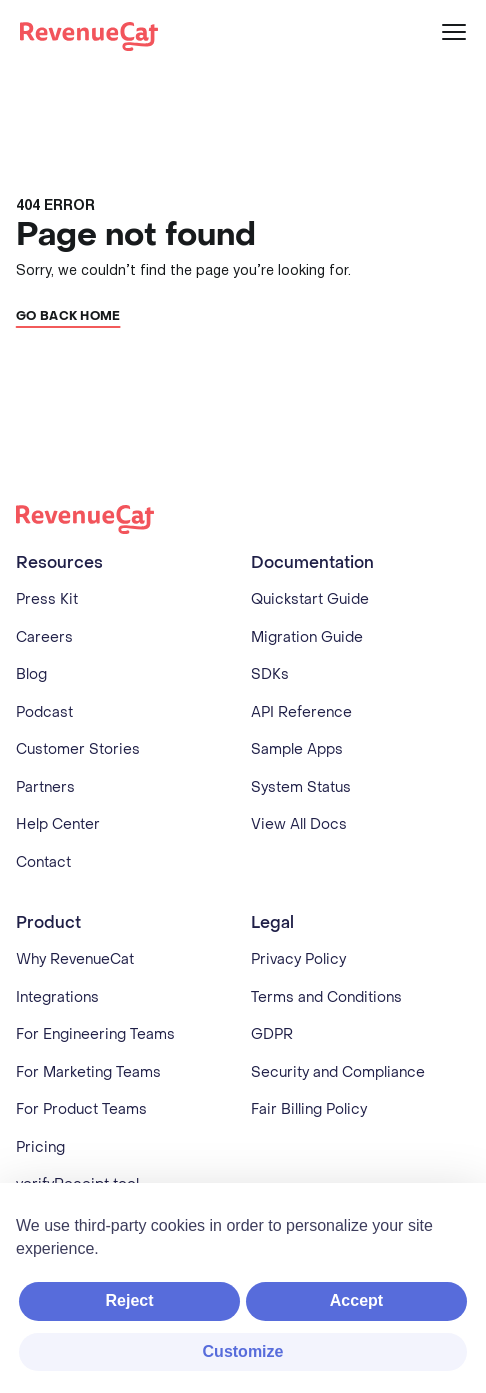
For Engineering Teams (95, 1034)
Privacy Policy (298, 959)
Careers (44, 637)
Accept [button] (356, 1300)
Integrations (57, 997)
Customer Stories (78, 749)
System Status (301, 787)
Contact (43, 862)
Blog (31, 674)
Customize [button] (243, 1351)
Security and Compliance (338, 1072)
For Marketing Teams (88, 1072)
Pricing (40, 1147)
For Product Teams (81, 1109)
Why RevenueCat (75, 959)
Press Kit (47, 599)
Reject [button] (129, 1300)
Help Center (58, 824)
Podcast (44, 712)
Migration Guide (307, 637)
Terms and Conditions (326, 997)
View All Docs (299, 824)
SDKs (270, 674)
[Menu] (454, 32)
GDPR (272, 1034)
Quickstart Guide (310, 599)
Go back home (68, 316)
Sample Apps (297, 749)
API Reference (301, 712)
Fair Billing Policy (309, 1109)
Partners (45, 787)
